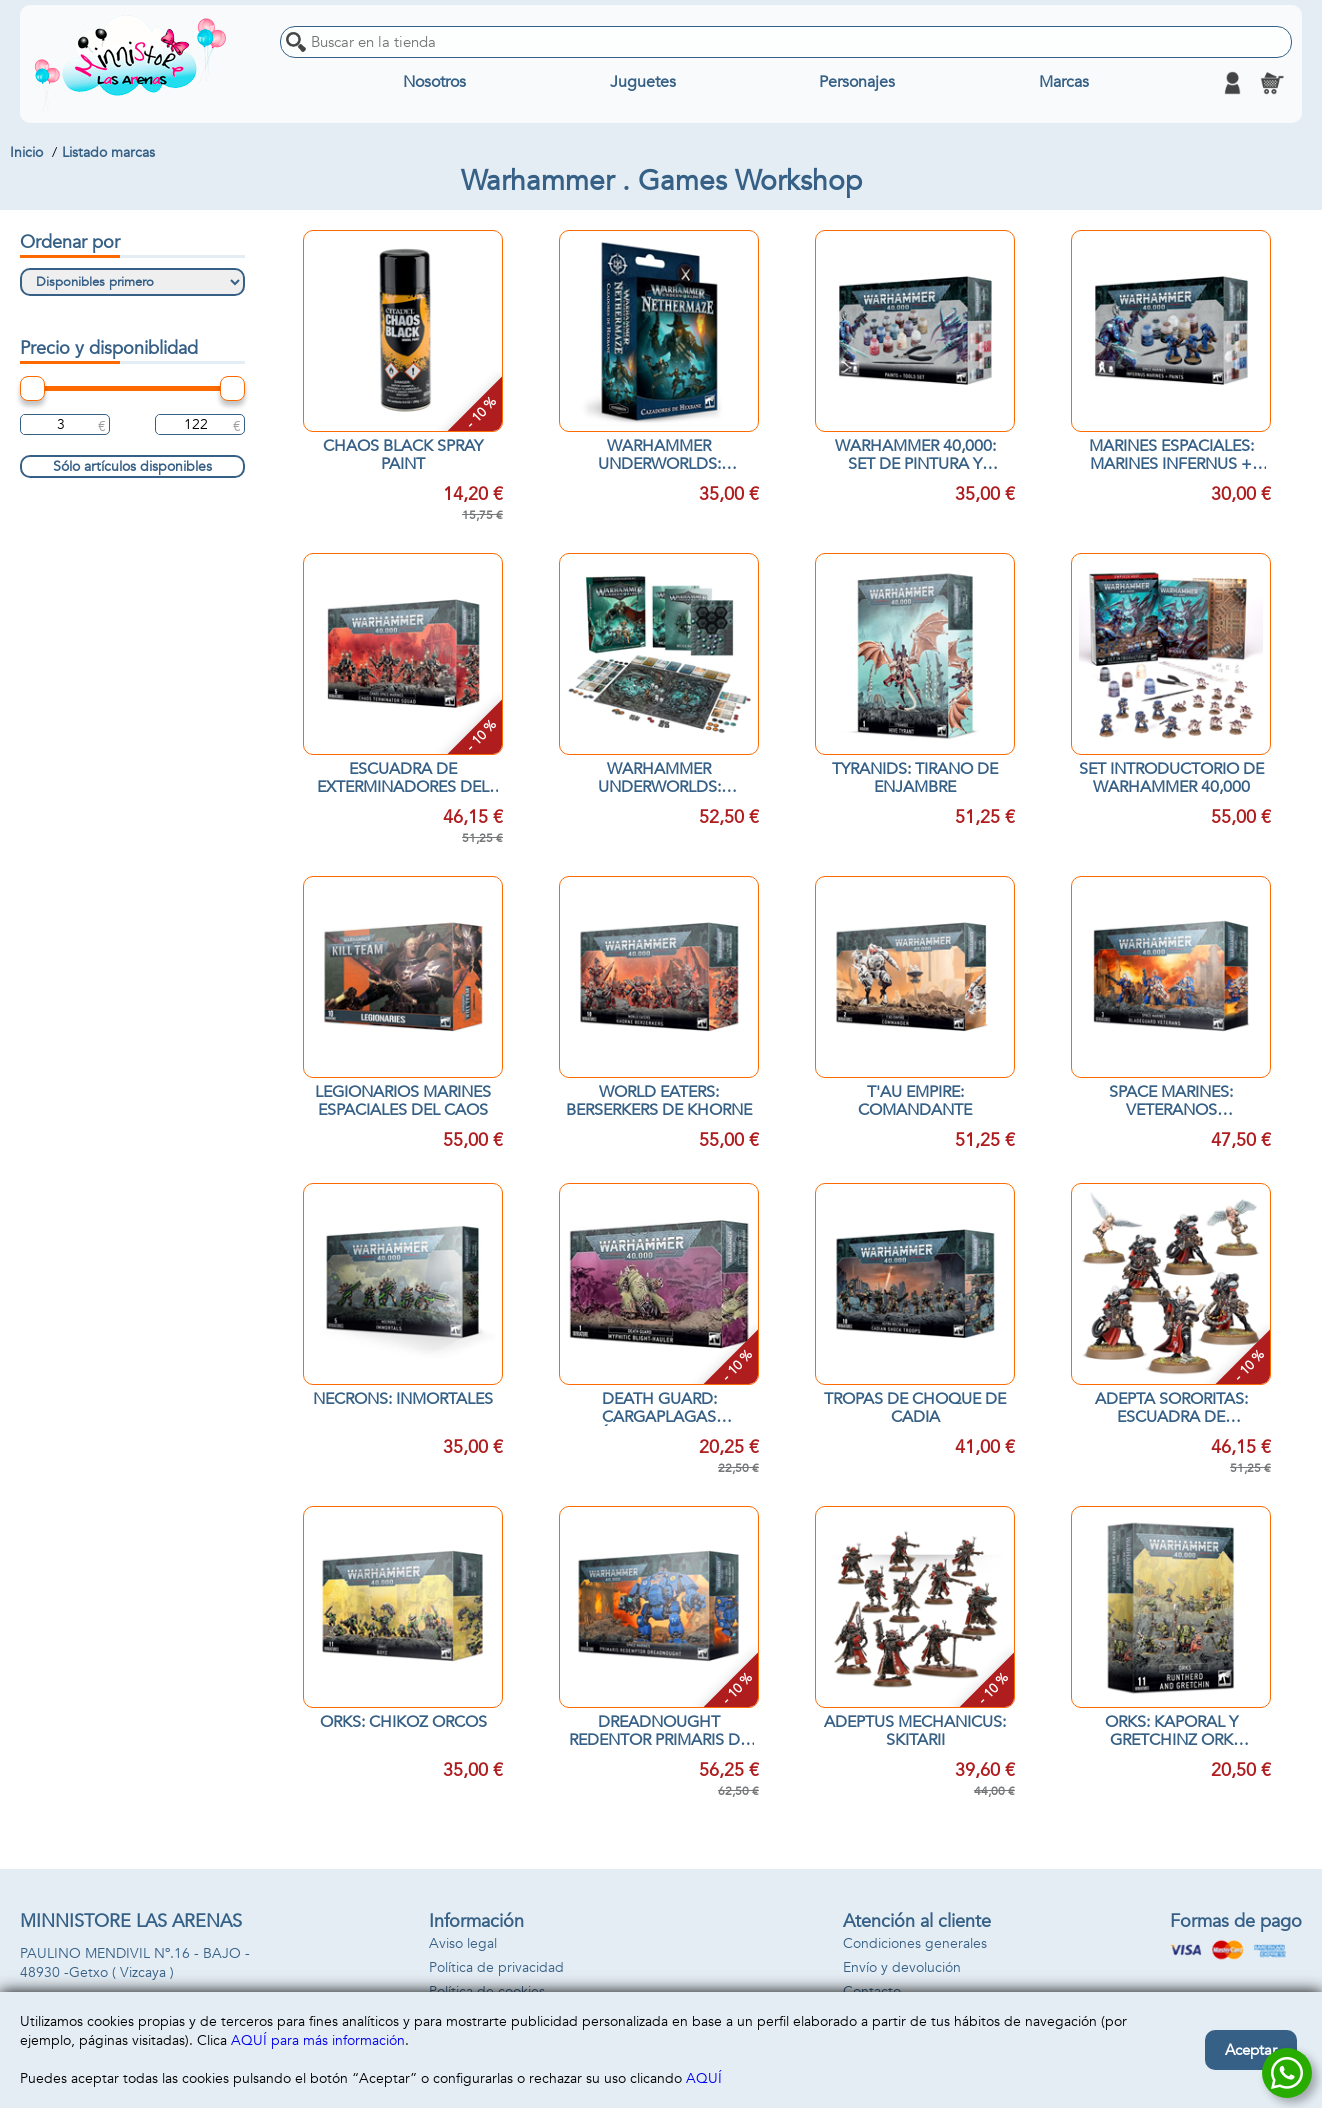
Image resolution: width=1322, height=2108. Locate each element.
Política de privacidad (496, 1967)
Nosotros (434, 83)
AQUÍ (704, 2078)
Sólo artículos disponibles (132, 466)
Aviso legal (463, 1943)
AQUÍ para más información (318, 2040)
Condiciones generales (915, 1943)
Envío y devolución (902, 1967)
